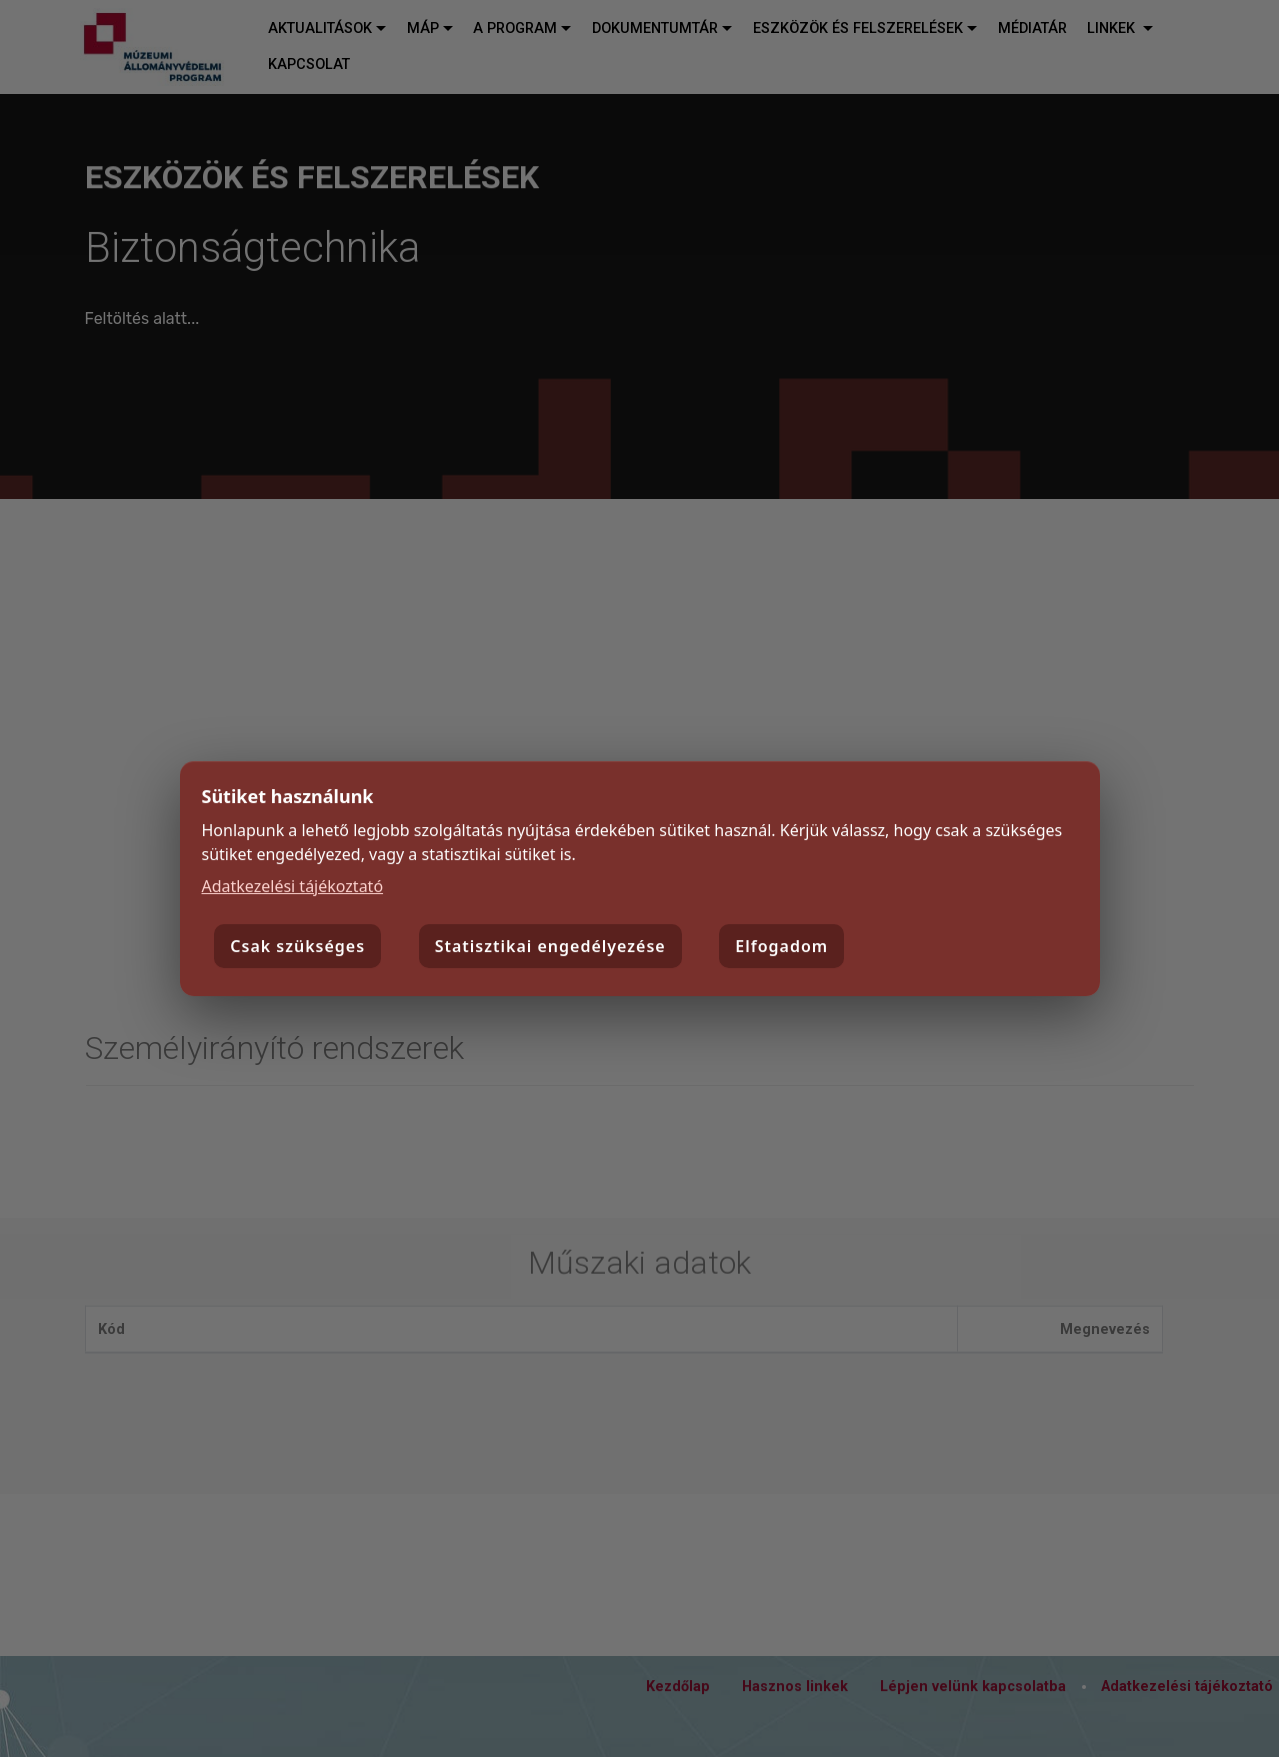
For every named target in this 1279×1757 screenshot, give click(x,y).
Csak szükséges (297, 947)
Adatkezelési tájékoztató (293, 886)
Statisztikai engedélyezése (550, 947)
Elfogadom (781, 947)
